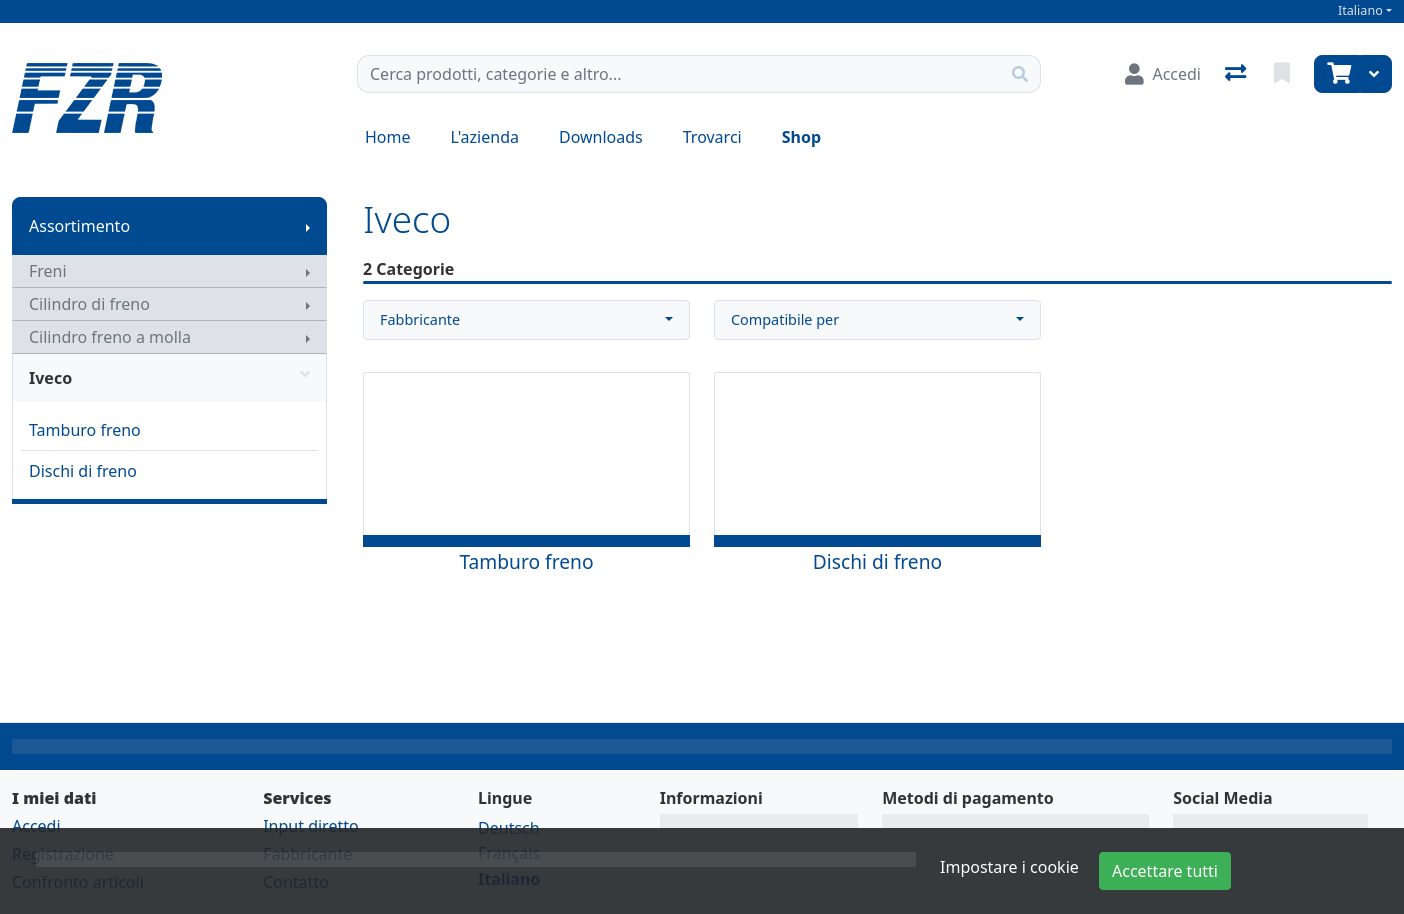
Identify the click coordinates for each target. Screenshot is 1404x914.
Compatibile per (785, 319)
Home (388, 137)
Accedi (36, 826)
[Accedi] (1163, 74)
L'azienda (485, 137)
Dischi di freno (83, 471)
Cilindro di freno (89, 304)
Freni (48, 271)
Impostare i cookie (1009, 867)
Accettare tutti (1165, 871)
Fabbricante (420, 319)
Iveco (169, 378)
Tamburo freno (85, 430)
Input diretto (311, 826)
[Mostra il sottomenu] (308, 226)
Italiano (1360, 10)
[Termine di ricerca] (679, 74)
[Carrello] (1337, 74)
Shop (801, 137)
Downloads (601, 137)
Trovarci (712, 137)
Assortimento (79, 226)
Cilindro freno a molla (110, 337)
